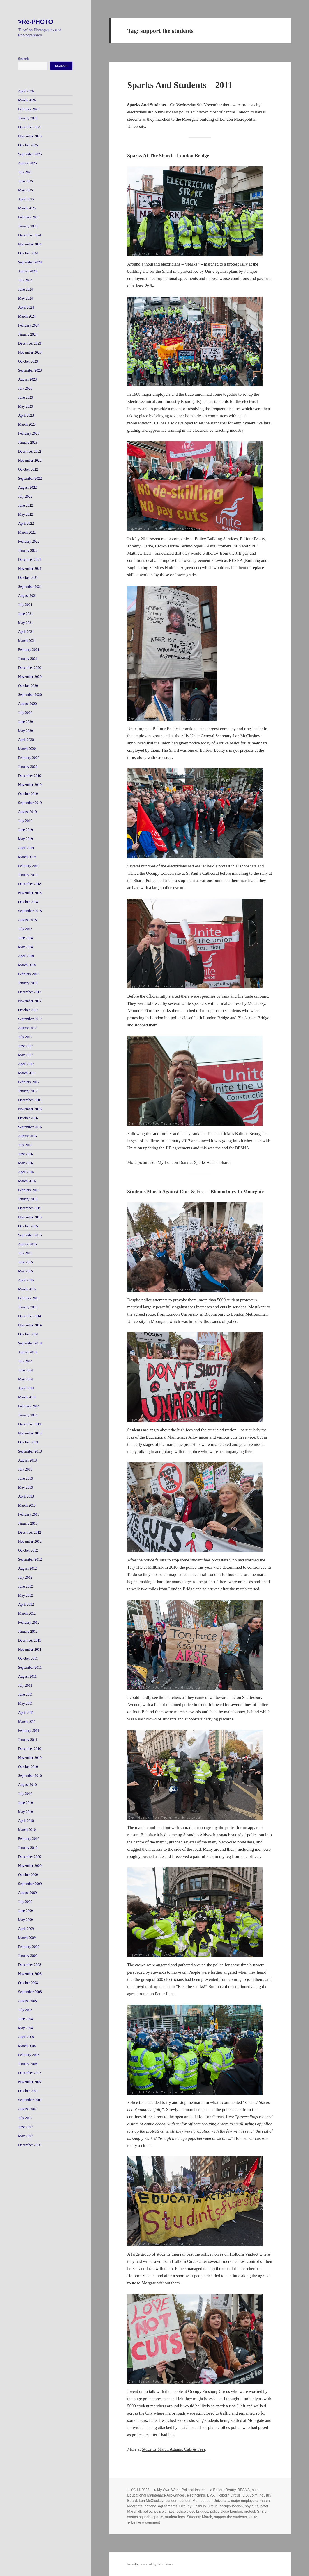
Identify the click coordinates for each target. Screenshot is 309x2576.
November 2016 (30, 1109)
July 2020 (25, 713)
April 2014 (26, 1388)
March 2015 (27, 1289)
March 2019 (27, 857)
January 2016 (28, 1199)
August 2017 (27, 1028)
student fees (175, 2517)
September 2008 (30, 1992)
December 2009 (29, 1857)
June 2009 (25, 1911)
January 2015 (28, 1307)
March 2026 (27, 100)
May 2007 (25, 2136)
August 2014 (27, 1352)
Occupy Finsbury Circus (198, 2506)
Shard (262, 2511)
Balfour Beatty (224, 2490)
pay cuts (251, 2506)
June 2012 (25, 1586)
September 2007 (30, 2100)
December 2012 (29, 1532)
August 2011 (27, 1676)
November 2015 (30, 1217)
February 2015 (28, 1298)
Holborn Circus (229, 2495)
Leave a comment (145, 2522)
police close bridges (192, 2511)
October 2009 (28, 1875)
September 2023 (30, 370)
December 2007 (29, 2073)
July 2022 (25, 496)
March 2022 (27, 532)
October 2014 (28, 1334)
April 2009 (26, 1929)
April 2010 (26, 1820)
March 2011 (27, 1721)
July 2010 (25, 1793)
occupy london (231, 2506)
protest (249, 2511)
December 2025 (29, 127)
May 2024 (25, 298)
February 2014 (28, 1406)
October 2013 (28, 1442)
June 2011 (25, 1694)
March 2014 (27, 1397)
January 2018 (28, 983)
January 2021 (28, 658)
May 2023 (25, 406)
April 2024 (26, 307)
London (171, 2501)
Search (23, 59)
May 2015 (25, 1271)
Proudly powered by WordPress (150, 2564)
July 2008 (25, 2010)
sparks (157, 2517)
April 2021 (26, 631)
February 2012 (28, 1622)
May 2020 (25, 731)
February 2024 (28, 325)
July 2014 (25, 1361)
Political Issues (193, 2490)
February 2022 (28, 541)
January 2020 (28, 767)
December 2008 (29, 1965)
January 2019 (28, 875)
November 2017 (30, 1001)
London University (214, 2501)
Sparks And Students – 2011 (179, 85)
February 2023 (28, 433)
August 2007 (27, 2109)
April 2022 (26, 523)
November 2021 (30, 568)
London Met (188, 2501)
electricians (196, 2495)
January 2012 (28, 1631)
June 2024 (25, 289)
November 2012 (30, 1541)
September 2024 (30, 262)
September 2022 (30, 478)
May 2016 (25, 1163)
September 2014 (30, 1343)
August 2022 (27, 487)
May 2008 (25, 2028)
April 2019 (26, 848)
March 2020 (27, 749)
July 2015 (25, 1253)
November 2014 (30, 1325)
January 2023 (28, 442)
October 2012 (28, 1550)
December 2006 (29, 2145)
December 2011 (29, 1640)
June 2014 (25, 1370)
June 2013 (25, 1478)
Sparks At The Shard (211, 1162)
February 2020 (28, 758)
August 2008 (27, 2001)
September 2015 (30, 1235)
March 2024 (27, 316)
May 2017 (25, 1055)
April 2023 (26, 415)
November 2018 (30, 893)
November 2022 (30, 460)
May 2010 (25, 1811)
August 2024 (27, 271)
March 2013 (27, 1505)
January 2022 (28, 550)
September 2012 (30, 1559)
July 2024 (25, 280)
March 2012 (27, 1613)
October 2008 (28, 1983)
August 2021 (27, 595)
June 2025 (25, 181)
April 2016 (26, 1172)
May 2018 (25, 947)
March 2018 (27, 965)
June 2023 (25, 397)
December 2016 (29, 1100)
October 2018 (28, 902)
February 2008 (28, 2055)
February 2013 (28, 1514)
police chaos (164, 2511)
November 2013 (30, 1433)
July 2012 (25, 1577)
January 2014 (28, 1415)
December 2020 (29, 668)
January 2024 (28, 334)
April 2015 (26, 1280)
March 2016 (27, 1181)
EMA (211, 2495)
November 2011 (30, 1649)
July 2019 (25, 821)
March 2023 (27, 424)
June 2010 (25, 1802)
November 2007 (30, 2082)
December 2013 (29, 1424)
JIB (245, 2495)
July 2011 (25, 1685)
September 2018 (30, 911)
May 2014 (25, 1379)
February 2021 (28, 649)
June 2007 (25, 2127)
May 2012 (25, 1595)
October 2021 (28, 577)
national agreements (161, 2506)
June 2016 (25, 1154)
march (265, 2501)
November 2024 (30, 244)
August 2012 (27, 1568)
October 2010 (28, 1766)
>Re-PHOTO (35, 21)
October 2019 (28, 794)
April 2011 (26, 1712)
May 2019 (25, 839)
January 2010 (28, 1848)
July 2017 (25, 1037)
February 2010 (28, 1839)
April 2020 (26, 740)
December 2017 (29, 992)
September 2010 (30, 1775)
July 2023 (25, 388)
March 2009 (27, 1938)
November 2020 (30, 677)
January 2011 (27, 1739)
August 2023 (27, 379)
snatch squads (138, 2517)
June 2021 (25, 613)
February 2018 (28, 974)
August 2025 (27, 163)
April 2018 (26, 956)
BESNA (244, 2490)
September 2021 (30, 586)
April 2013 (26, 1496)
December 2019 (29, 776)
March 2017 (27, 1073)
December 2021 (29, 559)
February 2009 (28, 1947)
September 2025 (30, 154)
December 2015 (29, 1208)
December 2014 (29, 1316)
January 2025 (28, 226)
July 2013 (25, 1469)
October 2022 (28, 469)
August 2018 (27, 920)
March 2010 (27, 1830)
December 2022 (29, 451)
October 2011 (28, 1658)
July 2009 (25, 1902)
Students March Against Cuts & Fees (173, 2449)
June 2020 (25, 722)
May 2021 (25, 622)
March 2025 (27, 208)
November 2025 (30, 136)
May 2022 (25, 514)
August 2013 (27, 1460)
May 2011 (25, 1703)
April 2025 (26, 199)
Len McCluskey (151, 2501)
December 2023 (29, 343)
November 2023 (30, 352)
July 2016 (25, 1145)
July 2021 (25, 604)
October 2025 (28, 145)
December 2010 (29, 1748)
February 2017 (28, 1082)
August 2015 (27, 1244)
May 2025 (25, 190)
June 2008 (25, 2019)
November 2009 (30, 1866)
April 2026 (26, 91)
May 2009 (25, 1920)
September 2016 (30, 1127)
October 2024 (28, 253)
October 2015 (28, 1226)
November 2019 (30, 785)
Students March (199, 2517)
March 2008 (27, 2046)
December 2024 (29, 235)
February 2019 (28, 866)
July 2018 (25, 929)
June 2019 (25, 830)
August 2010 (27, 1784)
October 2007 (28, 2091)
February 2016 (28, 1190)
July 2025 (25, 172)
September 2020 (30, 695)
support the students (230, 2517)
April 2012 (26, 1604)
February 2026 (28, 109)
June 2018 (25, 938)
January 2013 (28, 1523)
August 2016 (27, 1136)
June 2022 (25, 505)
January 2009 (28, 1956)
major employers (244, 2501)
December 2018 (29, 884)
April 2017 (26, 1064)
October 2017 (28, 1010)
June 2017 (25, 1046)
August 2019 (27, 812)
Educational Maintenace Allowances (156, 2495)
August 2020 (27, 704)
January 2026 (28, 118)
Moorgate (135, 2506)
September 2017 (30, 1019)
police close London (226, 2511)
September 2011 (30, 1667)
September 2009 (30, 1884)
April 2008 (26, 2037)
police (147, 2511)
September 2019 (30, 803)
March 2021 (27, 640)
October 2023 (28, 361)
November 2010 (30, 1757)
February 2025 (28, 217)
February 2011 (28, 1730)
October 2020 (28, 686)
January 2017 (28, 1091)
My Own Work (168, 2490)
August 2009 (27, 1893)
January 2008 (28, 2064)
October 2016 (28, 1118)
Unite (253, 2517)
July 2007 (25, 2118)
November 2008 (30, 1974)
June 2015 (25, 1262)
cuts (255, 2490)
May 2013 (25, 1487)
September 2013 (30, 1451)
